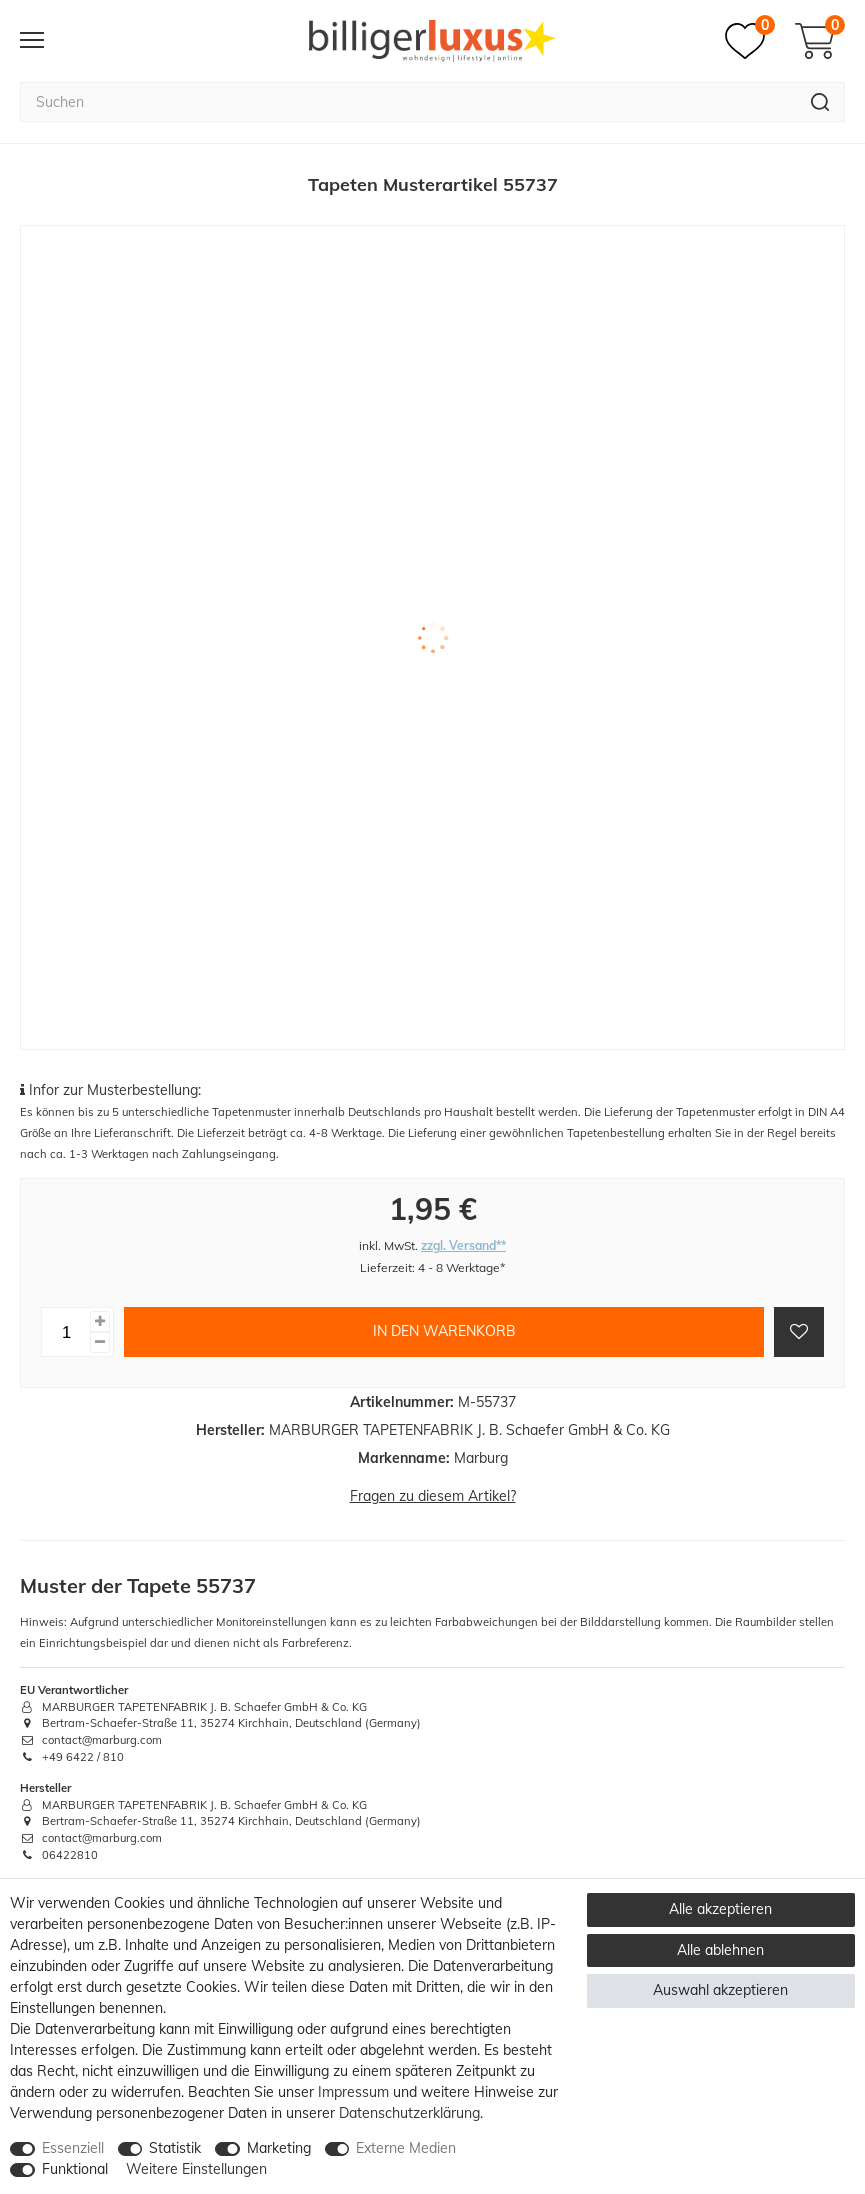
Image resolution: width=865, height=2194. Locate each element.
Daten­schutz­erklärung (409, 2113)
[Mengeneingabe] (66, 1332)
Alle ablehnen (720, 1950)
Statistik (175, 2148)
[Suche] (820, 102)
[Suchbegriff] (408, 102)
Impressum (353, 2092)
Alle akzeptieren (720, 1909)
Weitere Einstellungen (196, 2169)
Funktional (75, 2169)
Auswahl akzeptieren (720, 1990)
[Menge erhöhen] (100, 1321)
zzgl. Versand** (463, 1245)
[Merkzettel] (750, 41)
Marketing (279, 2148)
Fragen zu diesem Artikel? (433, 1496)
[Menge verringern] (100, 1342)
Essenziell (73, 2148)
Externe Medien (406, 2148)
